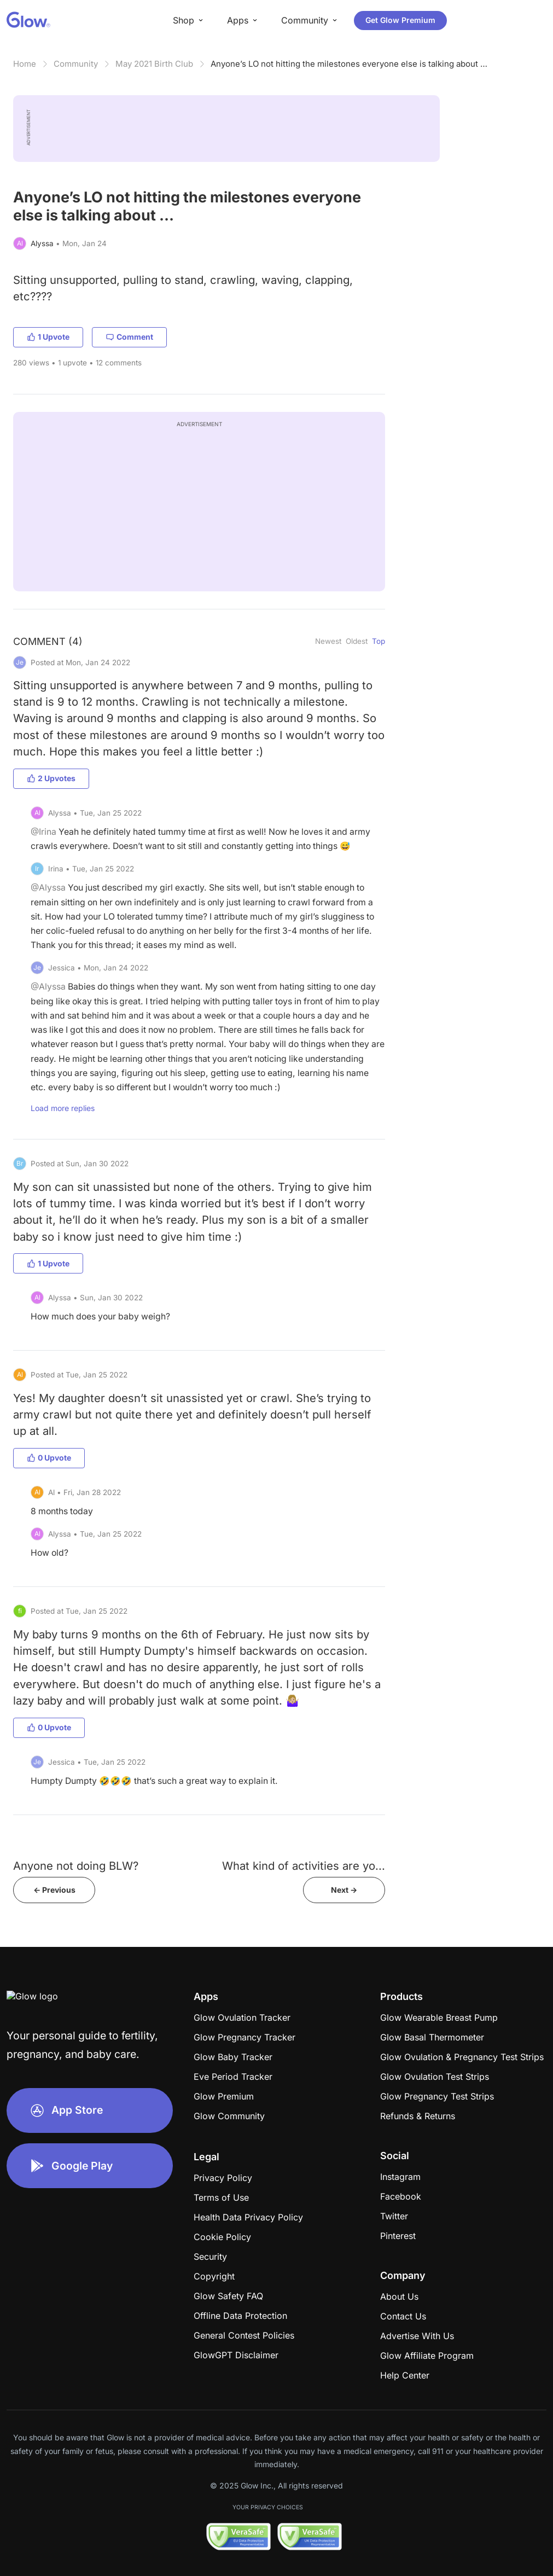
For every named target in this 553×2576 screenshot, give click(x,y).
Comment (129, 336)
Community (76, 64)
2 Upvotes (51, 778)
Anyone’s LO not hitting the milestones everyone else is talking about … (349, 64)
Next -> (344, 1889)
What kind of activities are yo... (303, 1866)
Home (24, 64)
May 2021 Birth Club (154, 64)
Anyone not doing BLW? (75, 1866)
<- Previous (54, 1889)
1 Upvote (48, 336)
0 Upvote (49, 1457)
